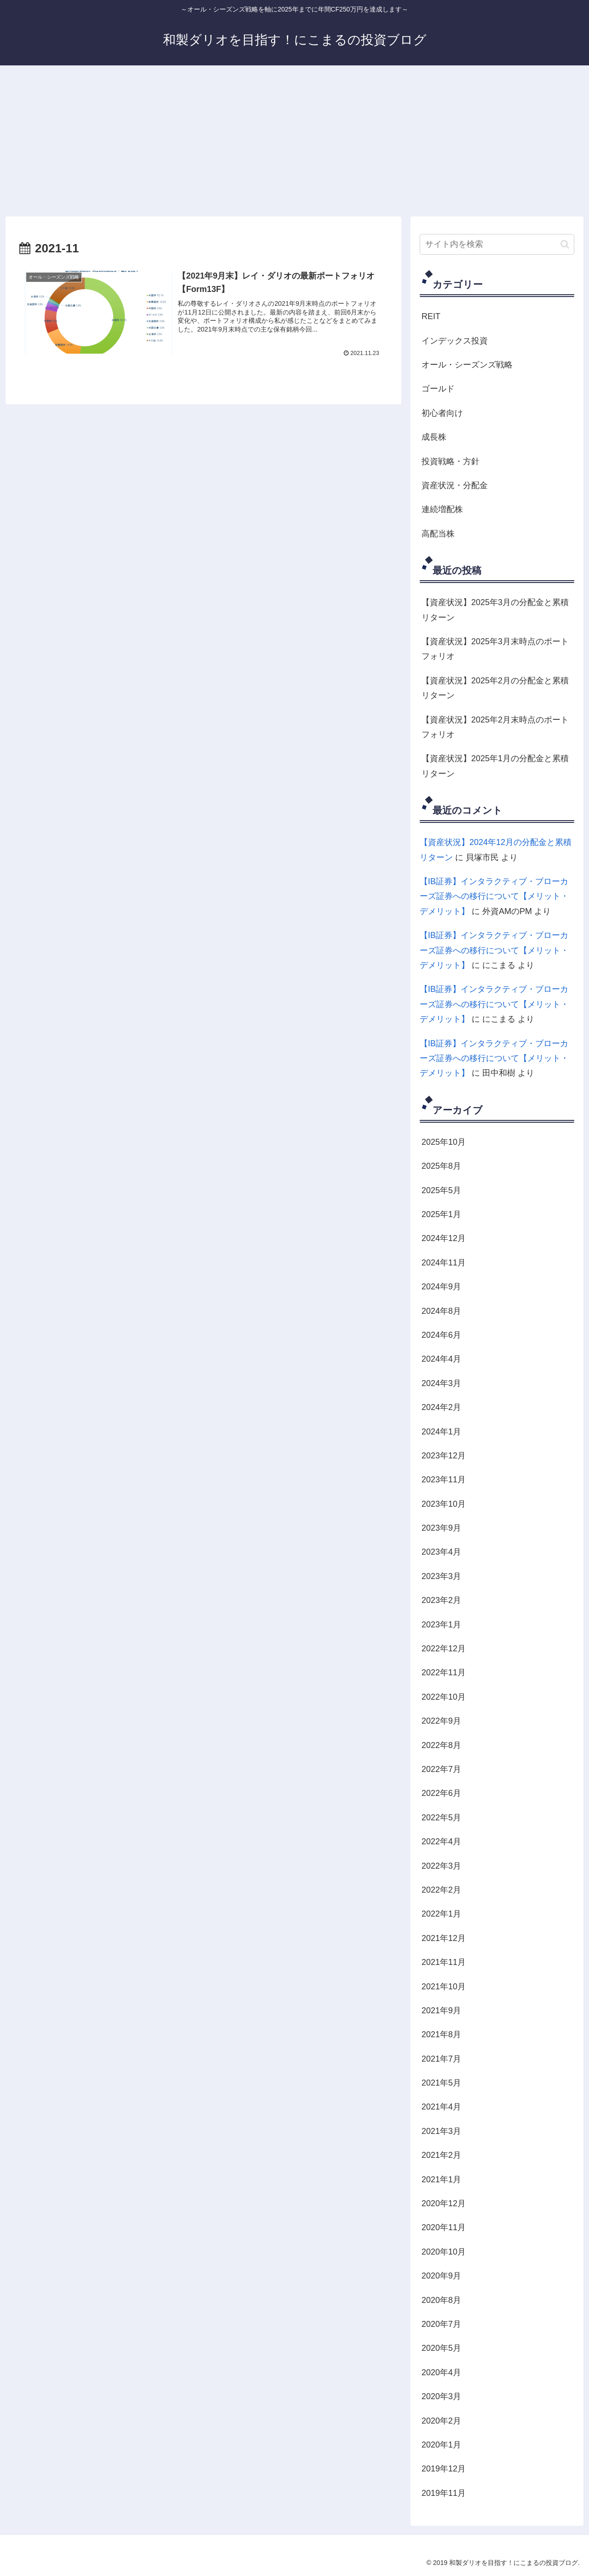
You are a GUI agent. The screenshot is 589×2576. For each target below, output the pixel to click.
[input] (497, 244)
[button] (565, 244)
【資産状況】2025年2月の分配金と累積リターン (495, 688)
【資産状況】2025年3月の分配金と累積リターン (495, 610)
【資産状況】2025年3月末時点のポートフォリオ (495, 649)
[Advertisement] (294, 140)
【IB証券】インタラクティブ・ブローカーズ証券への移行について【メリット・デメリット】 (494, 896)
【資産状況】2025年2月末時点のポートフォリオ (495, 727)
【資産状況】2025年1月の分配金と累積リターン (495, 766)
